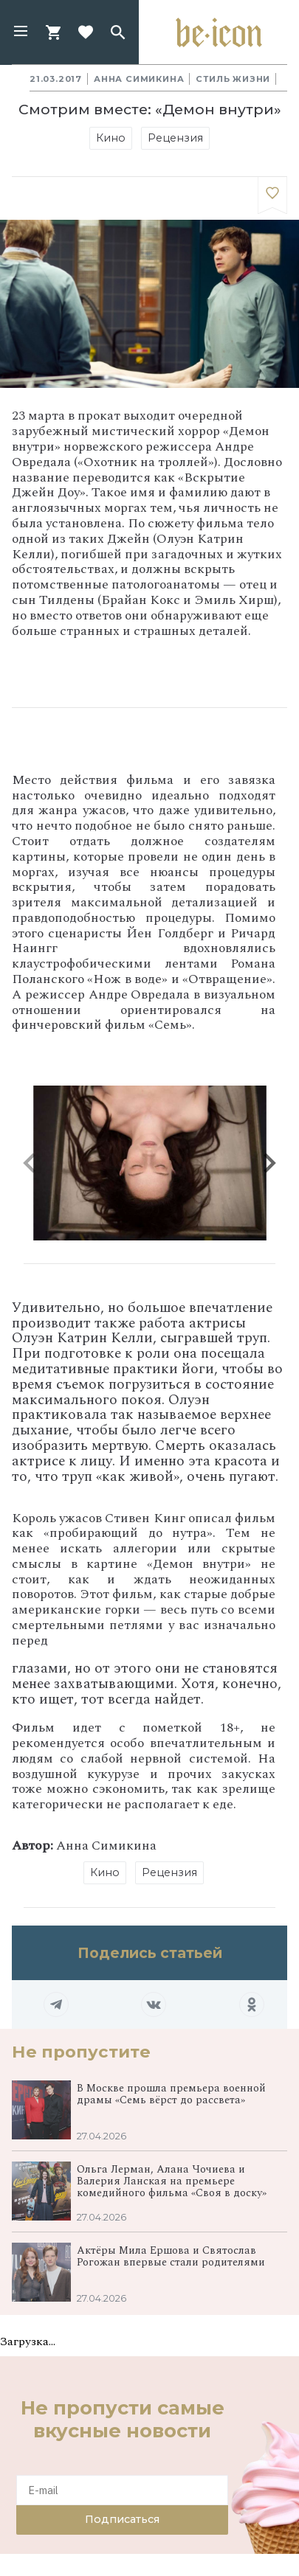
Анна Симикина (139, 79)
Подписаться (122, 2519)
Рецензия (175, 138)
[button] (20, 32)
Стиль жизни (233, 79)
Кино (111, 138)
